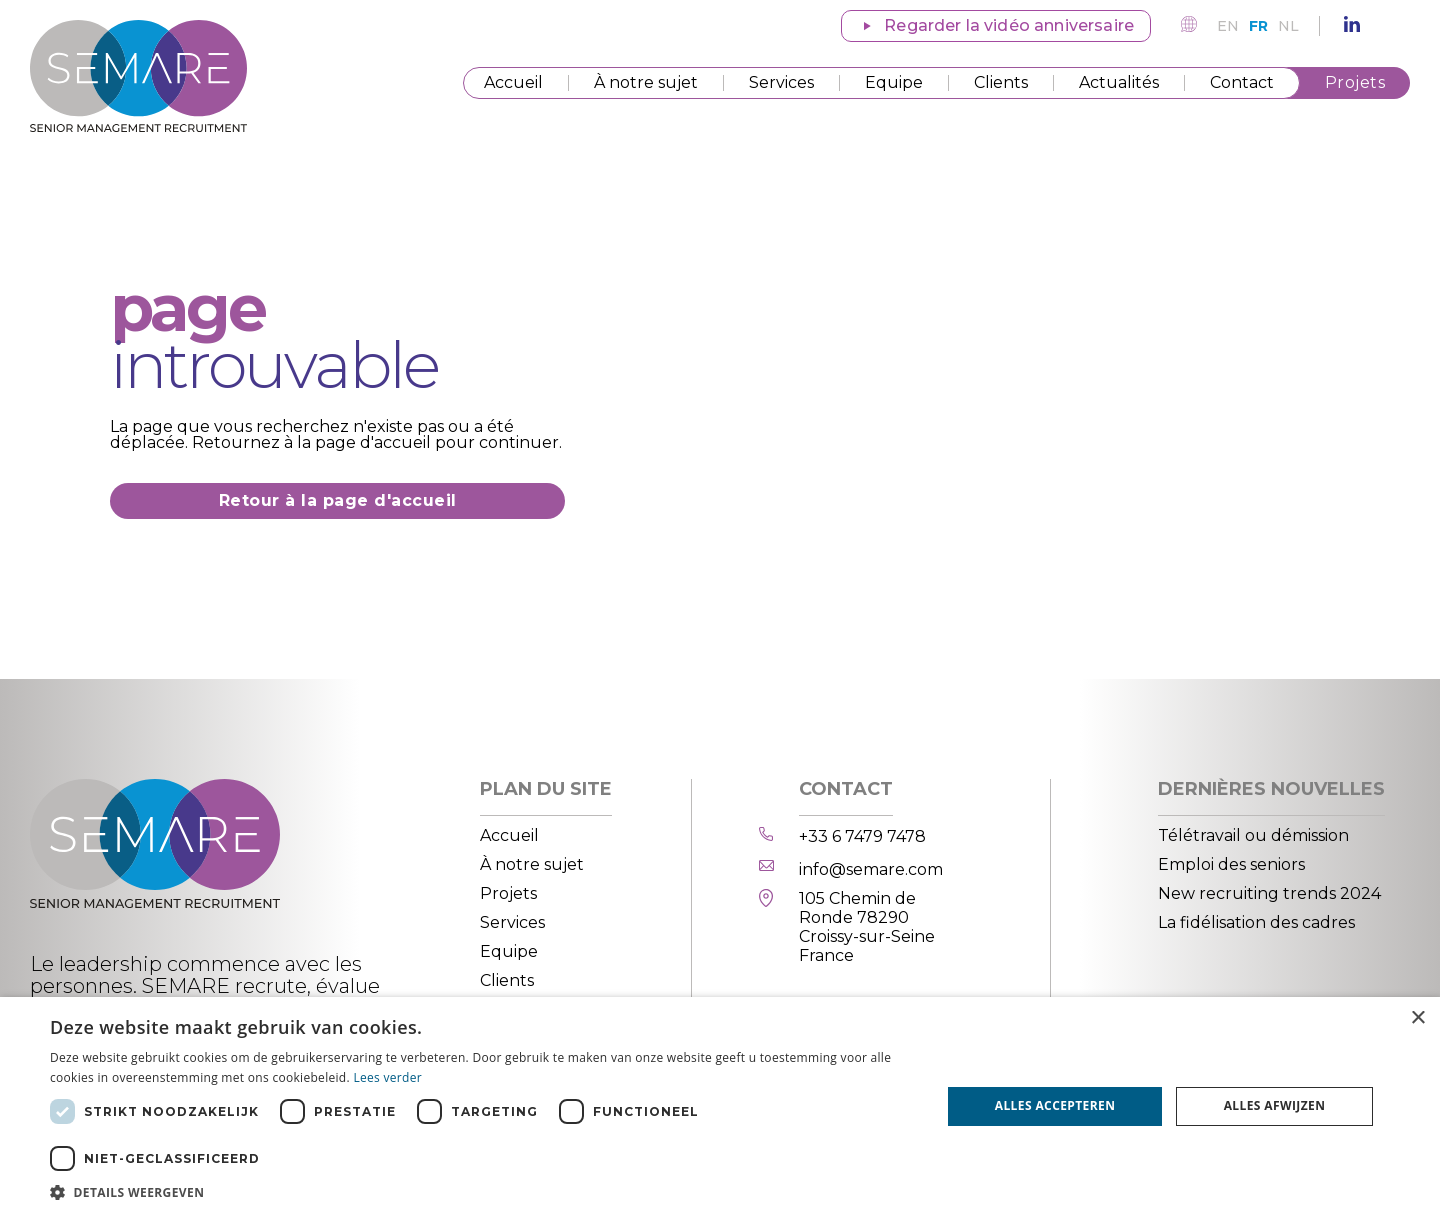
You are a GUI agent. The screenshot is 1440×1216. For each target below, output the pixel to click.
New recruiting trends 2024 (1269, 893)
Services (781, 82)
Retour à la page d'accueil (338, 500)
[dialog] (720, 1106)
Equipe (894, 82)
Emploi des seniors (1231, 864)
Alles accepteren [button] (1055, 1105)
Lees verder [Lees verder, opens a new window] (387, 1077)
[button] (482, 1191)
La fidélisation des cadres (1256, 922)
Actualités (1119, 82)
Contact (1242, 82)
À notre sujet (646, 82)
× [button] (1417, 1018)
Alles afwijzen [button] (1275, 1105)
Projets (1355, 82)
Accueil (513, 82)
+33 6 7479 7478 (862, 836)
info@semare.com (871, 869)
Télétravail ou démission (1253, 835)
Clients (1001, 82)
